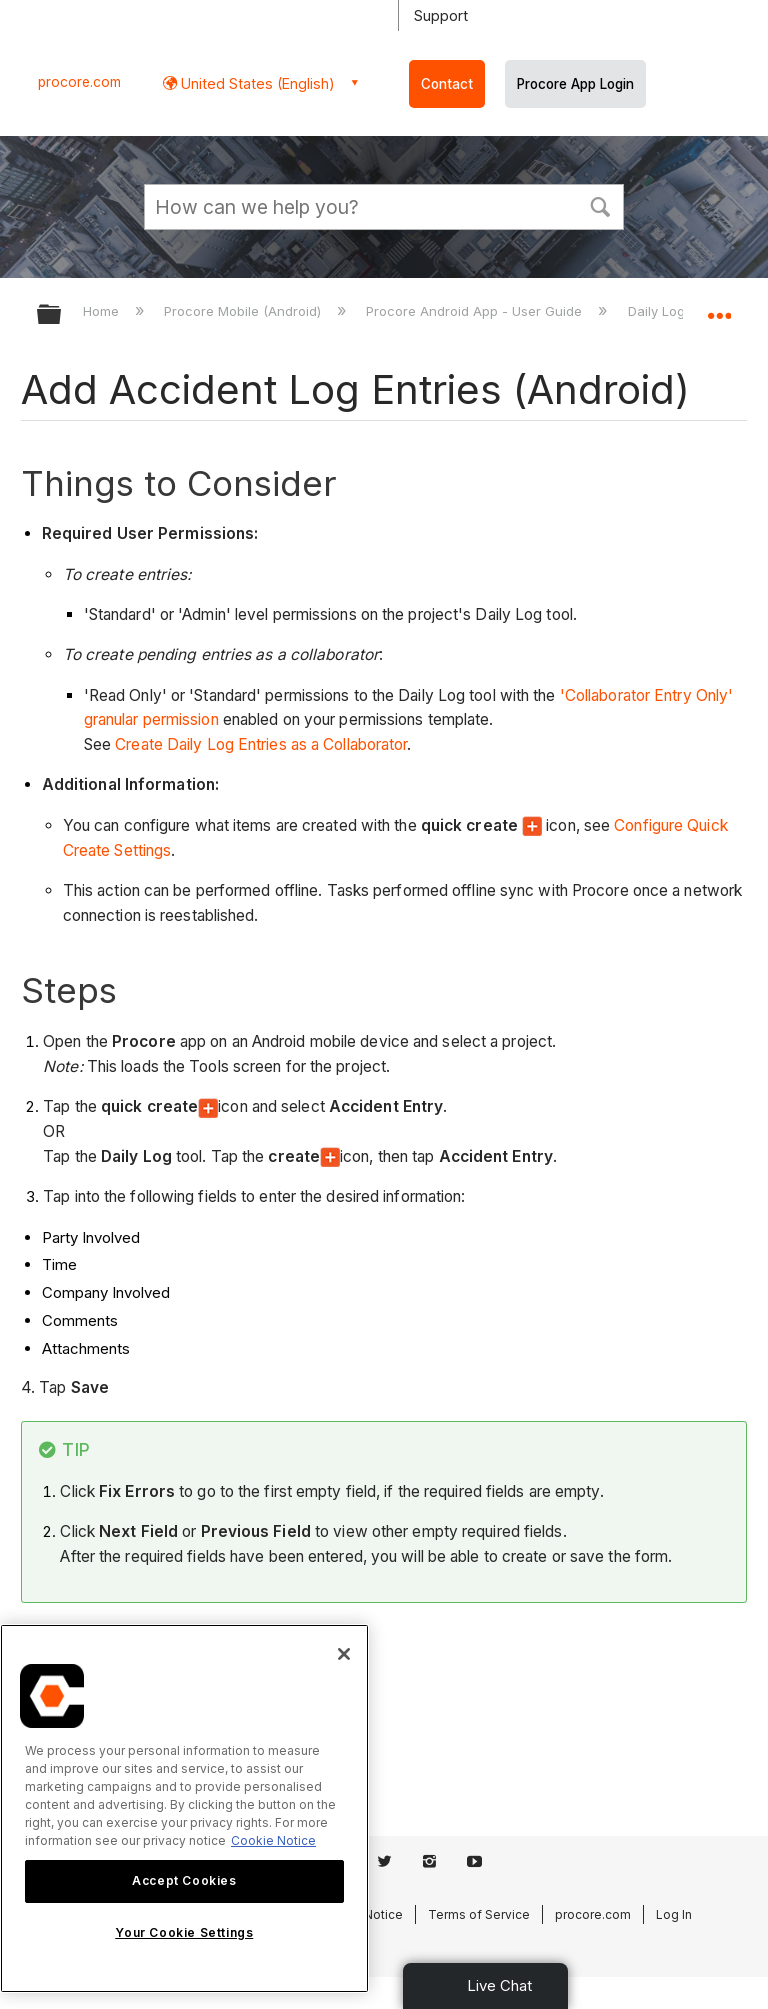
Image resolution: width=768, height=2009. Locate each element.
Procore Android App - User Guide (476, 311)
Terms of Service (479, 1914)
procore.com (79, 82)
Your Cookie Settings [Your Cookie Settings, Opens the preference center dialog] (184, 1932)
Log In (674, 1914)
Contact (447, 84)
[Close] (344, 1654)
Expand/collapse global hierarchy (62, 315)
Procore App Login (575, 84)
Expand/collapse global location (719, 308)
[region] (184, 1808)
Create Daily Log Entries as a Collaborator (261, 744)
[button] (600, 205)
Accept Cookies (184, 1880)
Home (103, 311)
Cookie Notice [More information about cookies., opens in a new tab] (273, 1840)
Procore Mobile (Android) (244, 311)
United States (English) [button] (256, 83)
